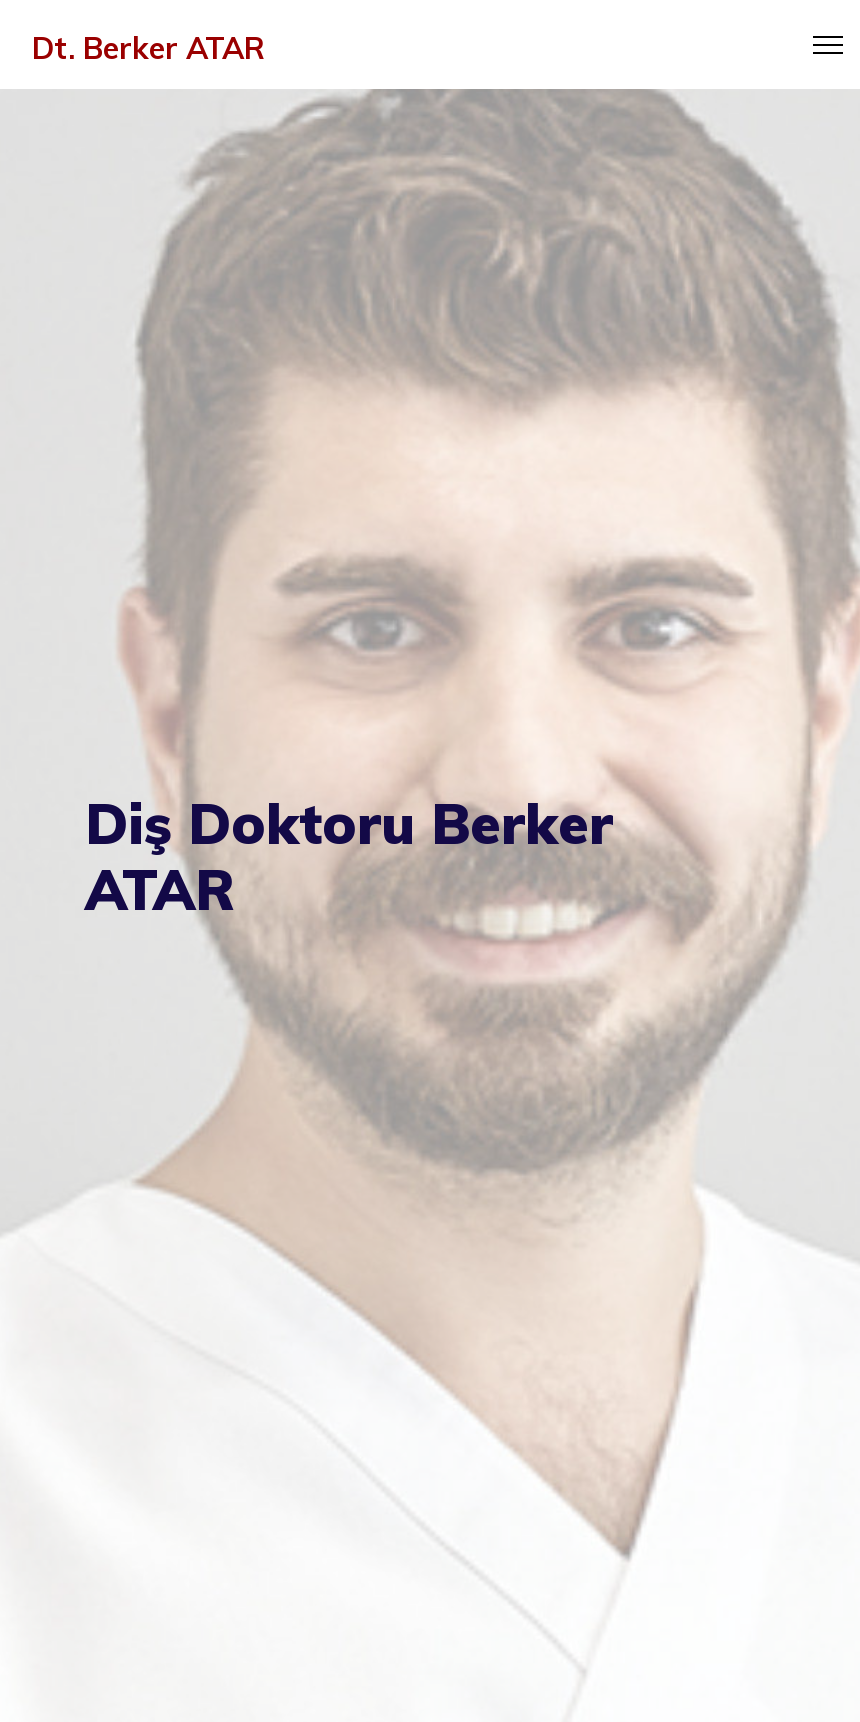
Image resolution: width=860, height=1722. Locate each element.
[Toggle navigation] (828, 44)
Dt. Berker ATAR (148, 48)
